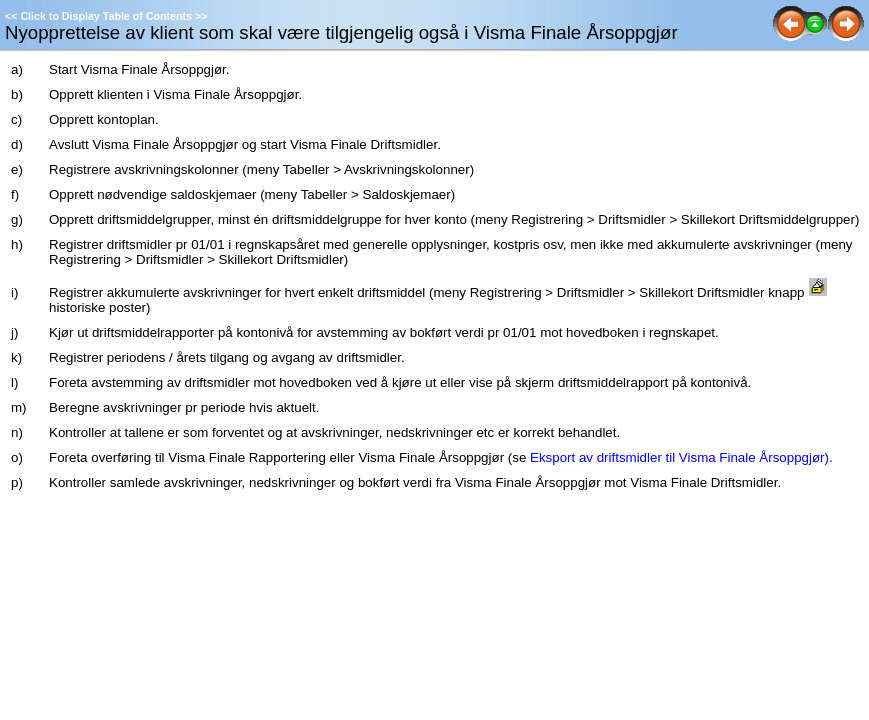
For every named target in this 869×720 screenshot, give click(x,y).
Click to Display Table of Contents (106, 16)
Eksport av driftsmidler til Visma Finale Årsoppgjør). (681, 457)
